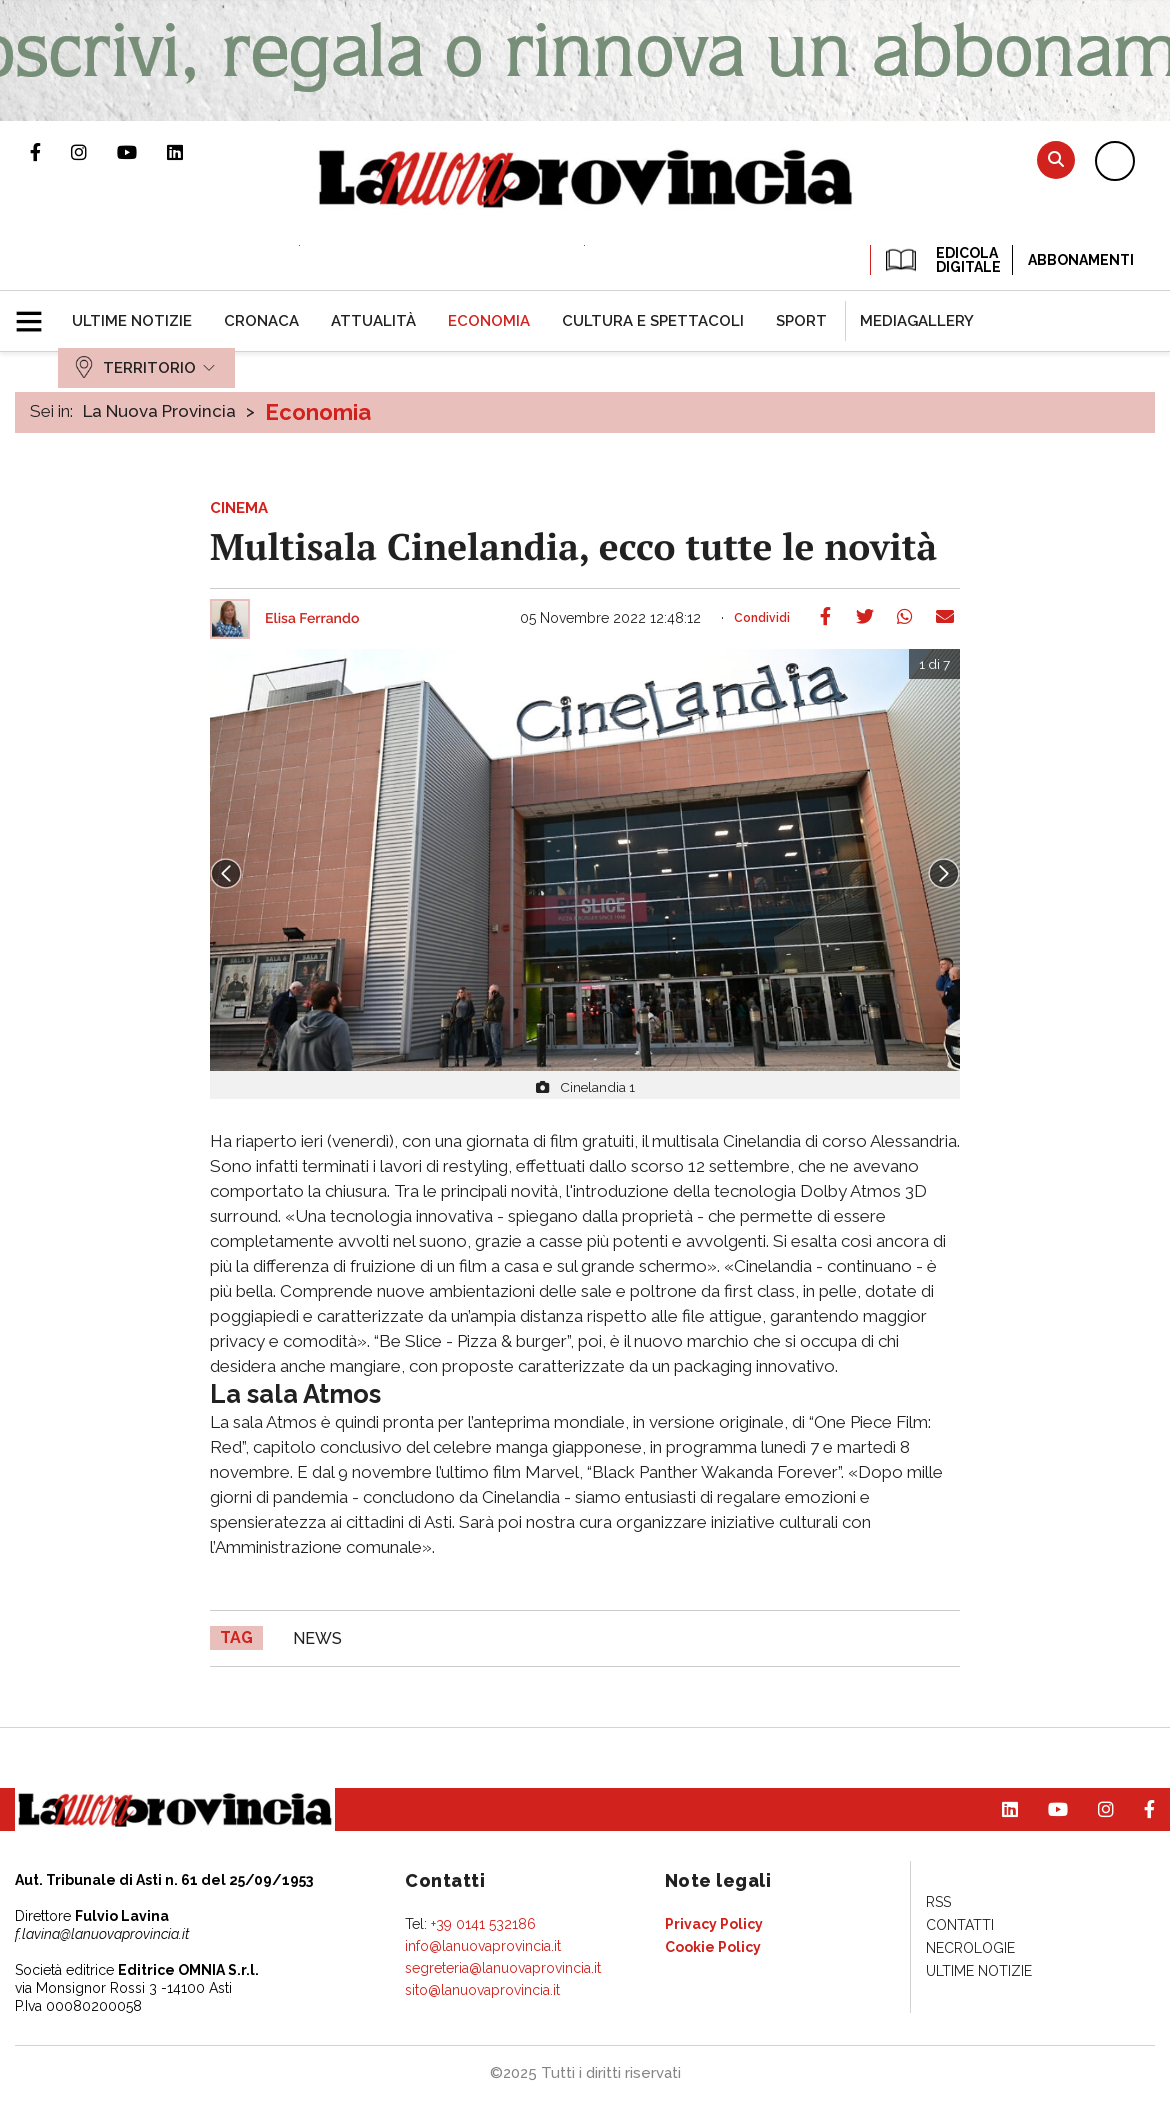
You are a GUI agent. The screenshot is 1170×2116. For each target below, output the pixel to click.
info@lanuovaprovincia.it (483, 1946)
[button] (36, 313)
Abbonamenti (1081, 260)
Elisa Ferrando (312, 619)
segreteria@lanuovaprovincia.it (503, 1968)
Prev (226, 874)
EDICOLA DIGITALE (941, 260)
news (317, 1638)
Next (944, 874)
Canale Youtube (142, 152)
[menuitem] (132, 321)
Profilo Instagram (94, 152)
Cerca (1056, 159)
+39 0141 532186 (483, 1924)
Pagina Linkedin (190, 152)
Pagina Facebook (50, 152)
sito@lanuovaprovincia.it (482, 1990)
